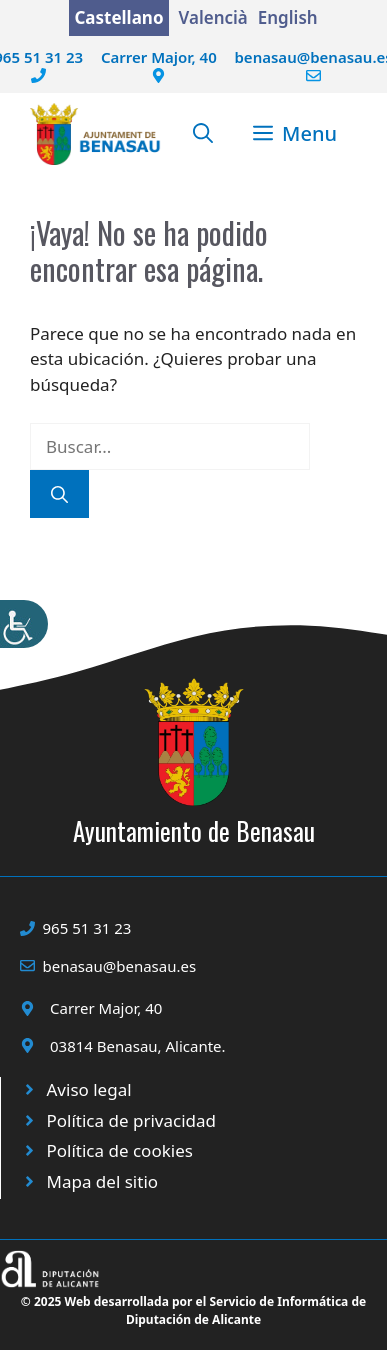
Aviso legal (89, 1089)
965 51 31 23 (87, 928)
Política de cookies (120, 1150)
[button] (203, 134)
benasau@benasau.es (120, 966)
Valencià (213, 17)
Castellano (118, 17)
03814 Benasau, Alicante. (138, 1046)
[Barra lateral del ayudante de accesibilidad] (24, 624)
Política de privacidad (131, 1120)
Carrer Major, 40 (159, 57)
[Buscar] (59, 494)
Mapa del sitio (103, 1181)
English (288, 17)
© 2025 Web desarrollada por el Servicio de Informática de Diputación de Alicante (193, 1310)
